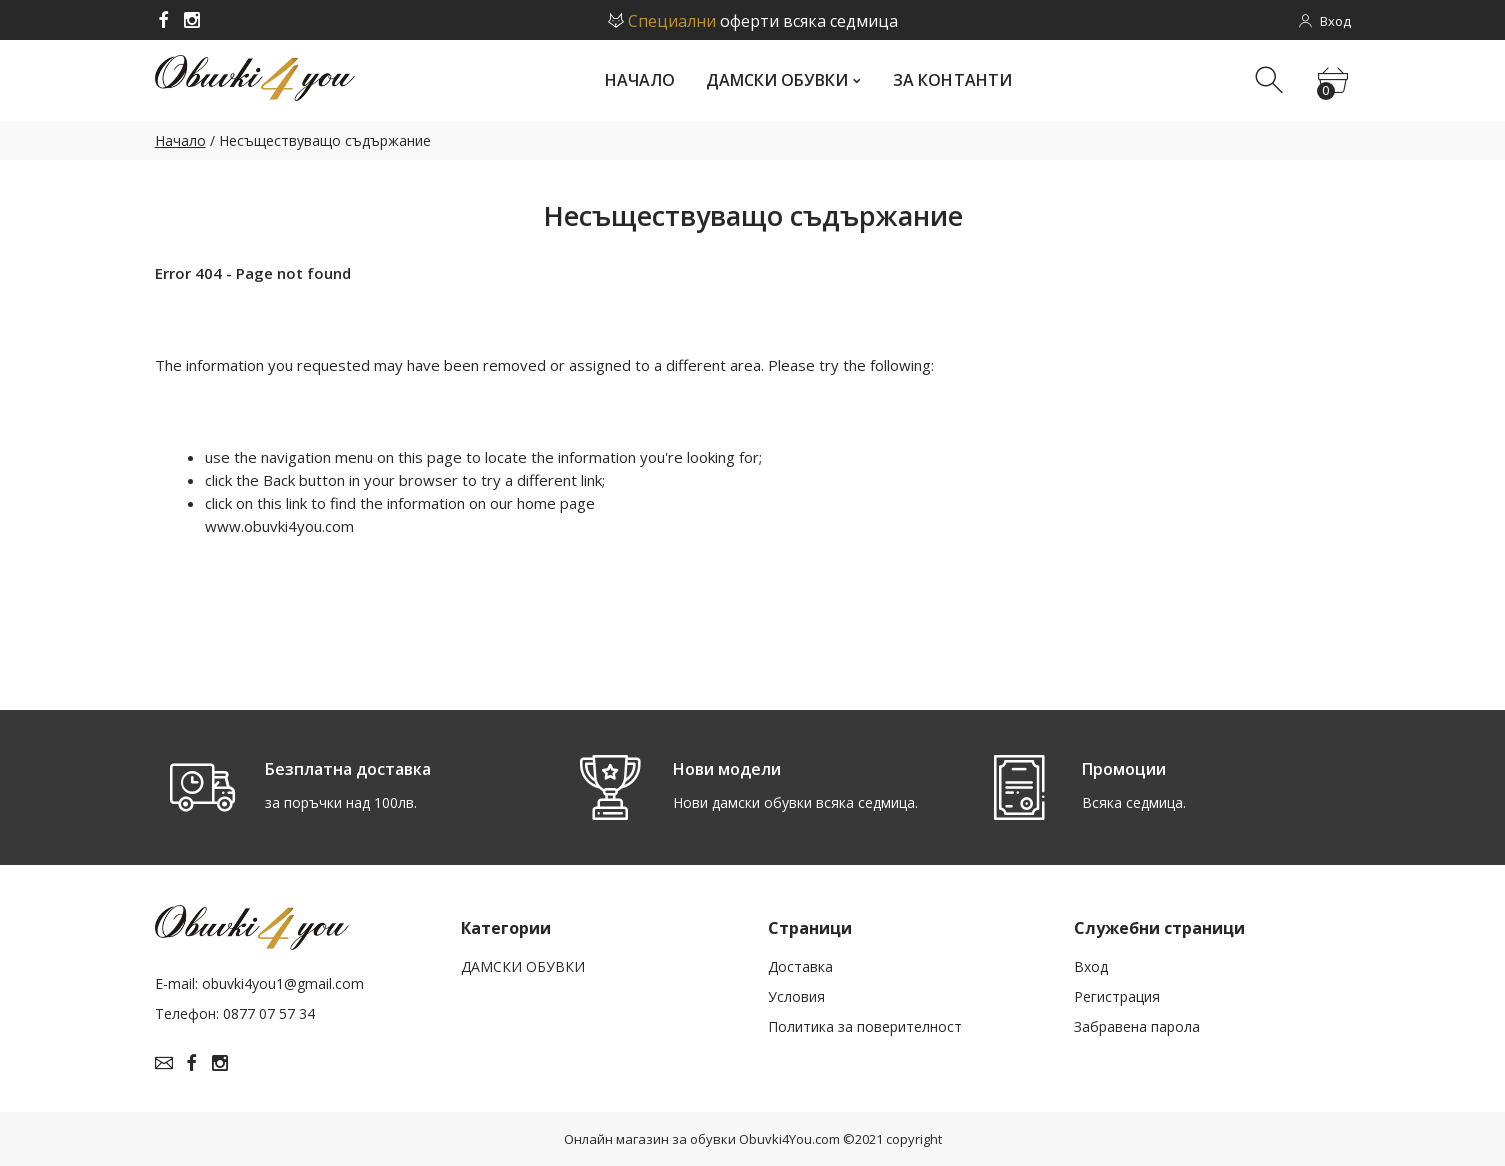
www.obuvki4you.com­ (279, 526)
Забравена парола (1137, 1026)
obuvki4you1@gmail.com (283, 983)
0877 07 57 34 (269, 1013)
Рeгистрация (1117, 996)
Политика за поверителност (865, 1026)
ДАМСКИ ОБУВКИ (523, 966)
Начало (180, 140)
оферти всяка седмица (753, 21)
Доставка (800, 966)
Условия (796, 996)
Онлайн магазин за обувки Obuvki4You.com (702, 1139)
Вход (1091, 966)
